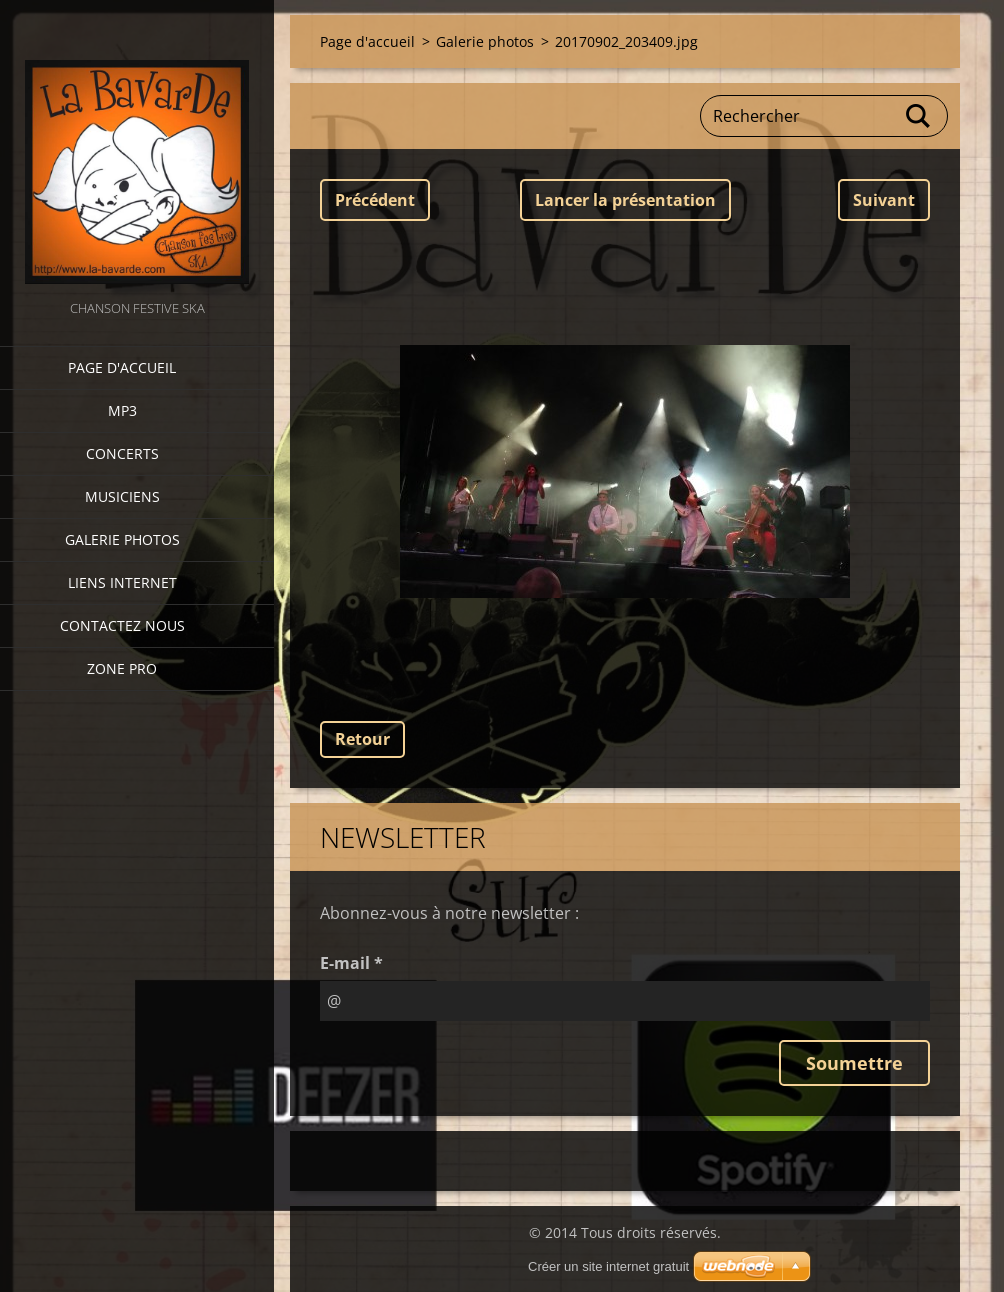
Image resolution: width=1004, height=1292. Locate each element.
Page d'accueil (122, 367)
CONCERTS (122, 453)
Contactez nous (122, 625)
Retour (362, 739)
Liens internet (122, 582)
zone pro (122, 668)
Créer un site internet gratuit (608, 1266)
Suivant (884, 200)
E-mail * (351, 963)
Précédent (375, 200)
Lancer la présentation (625, 200)
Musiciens (122, 496)
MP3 (122, 410)
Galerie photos (122, 539)
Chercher (919, 116)
